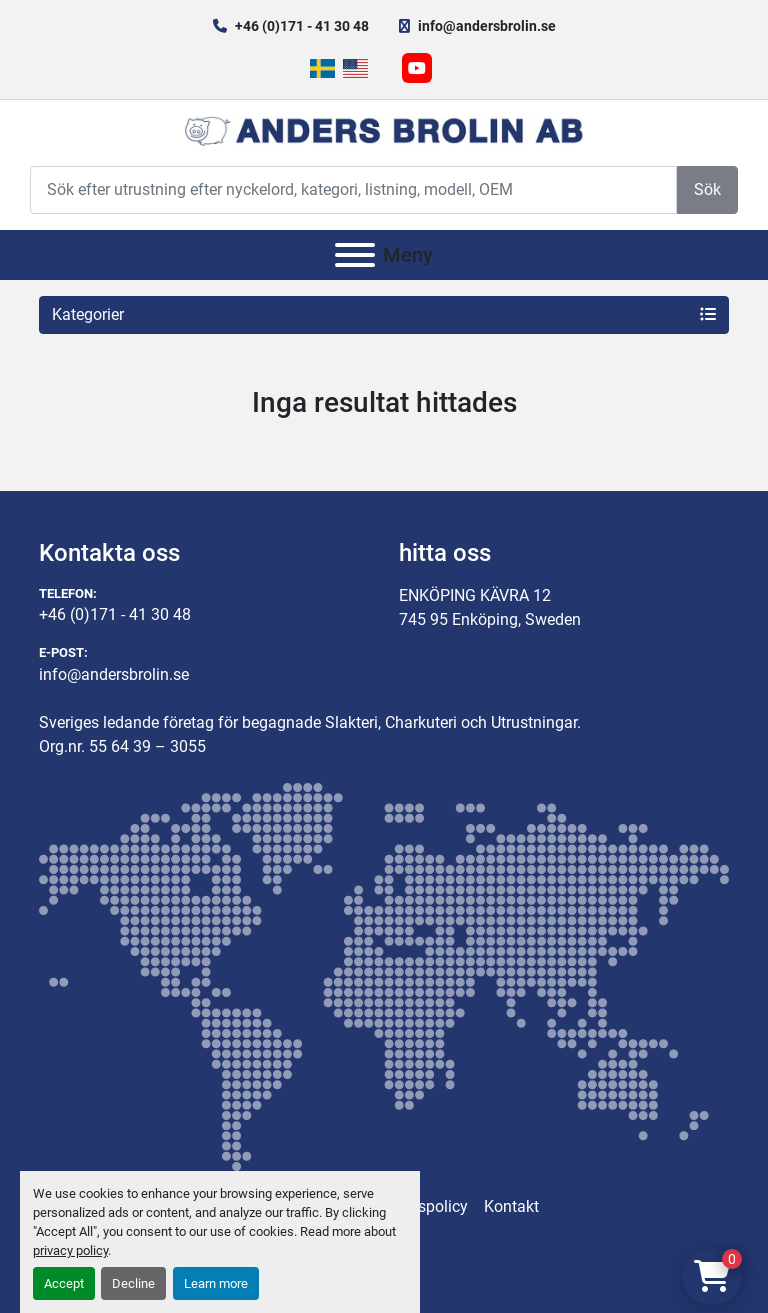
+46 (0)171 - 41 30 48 (302, 26)
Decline (133, 1283)
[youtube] (417, 68)
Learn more (216, 1283)
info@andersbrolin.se (487, 26)
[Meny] (355, 255)
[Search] (353, 189)
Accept (64, 1283)
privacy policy (70, 1250)
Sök (707, 189)
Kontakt (511, 1206)
